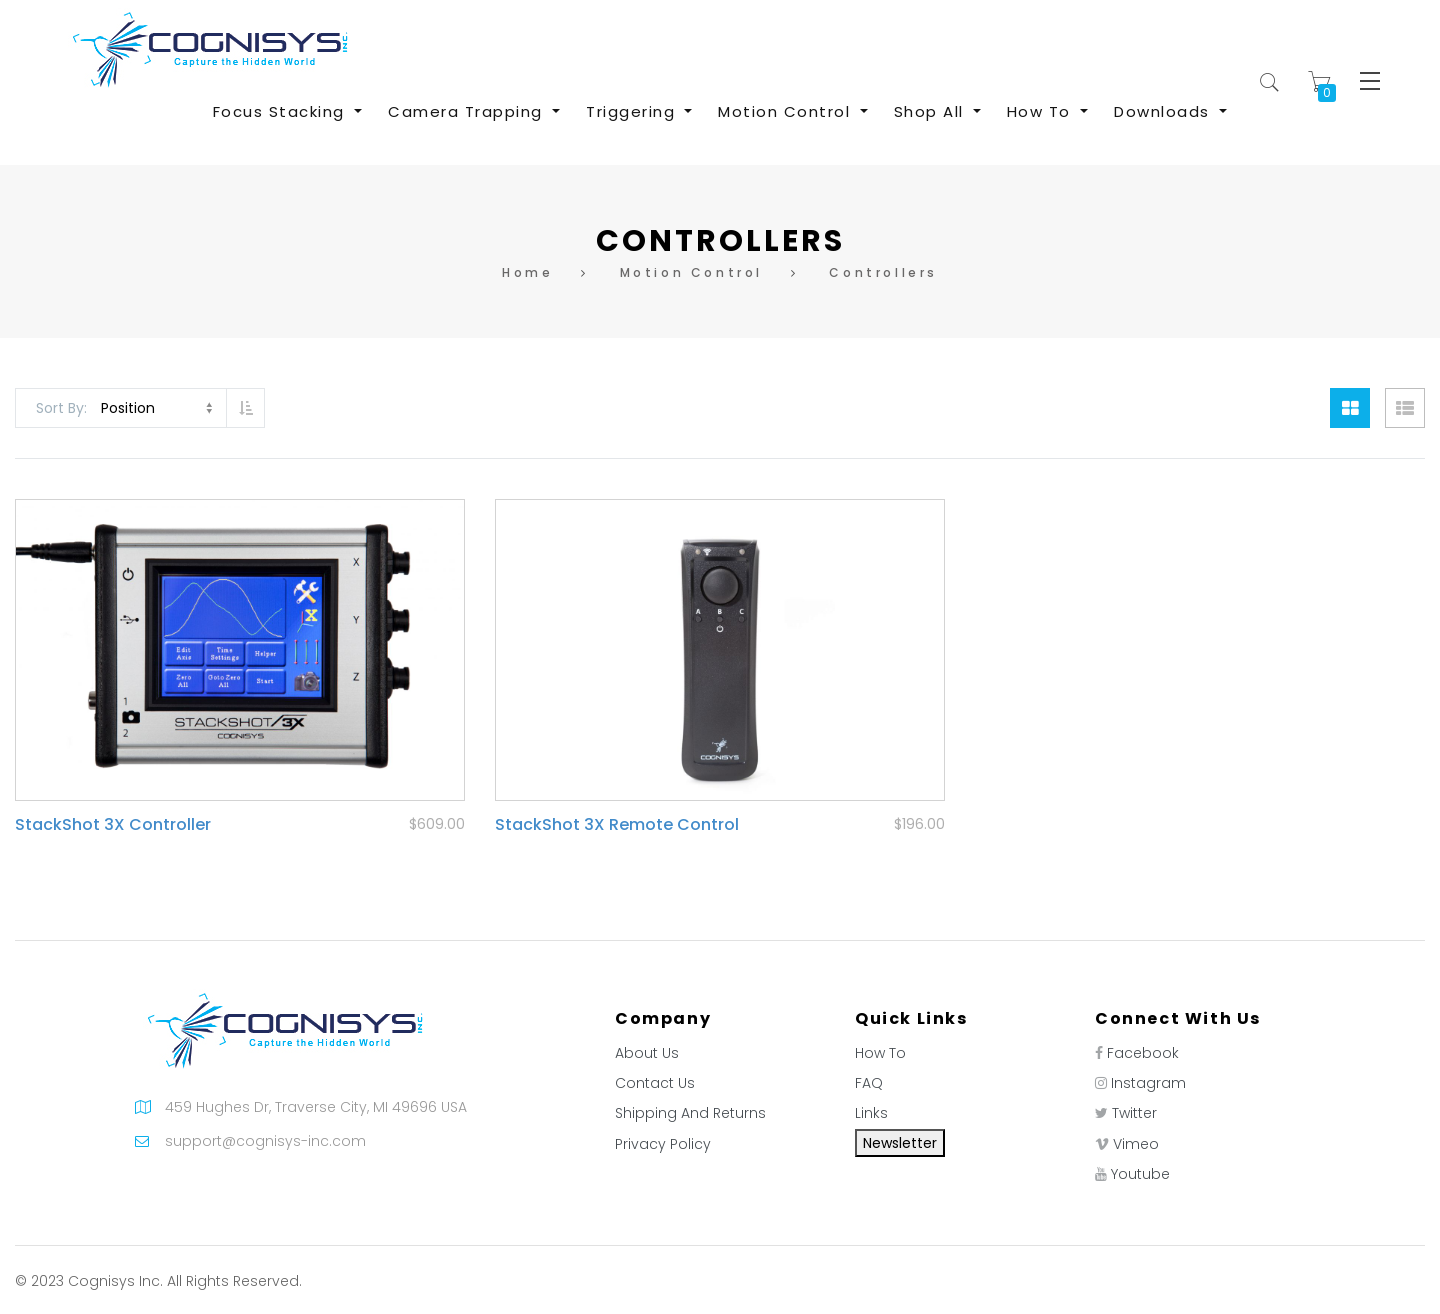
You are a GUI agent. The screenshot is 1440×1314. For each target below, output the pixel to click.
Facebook (1143, 1053)
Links (871, 1113)
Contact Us (655, 1083)
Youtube (1140, 1174)
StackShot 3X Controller (113, 824)
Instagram (1148, 1083)
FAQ (869, 1083)
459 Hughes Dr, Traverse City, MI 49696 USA (316, 1107)
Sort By (60, 408)
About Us (647, 1053)
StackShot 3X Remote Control (617, 824)
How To (880, 1053)
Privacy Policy (663, 1144)
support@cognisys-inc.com (265, 1141)
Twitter (1134, 1113)
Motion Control (691, 272)
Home (527, 272)
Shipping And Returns (690, 1113)
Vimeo (1136, 1144)
